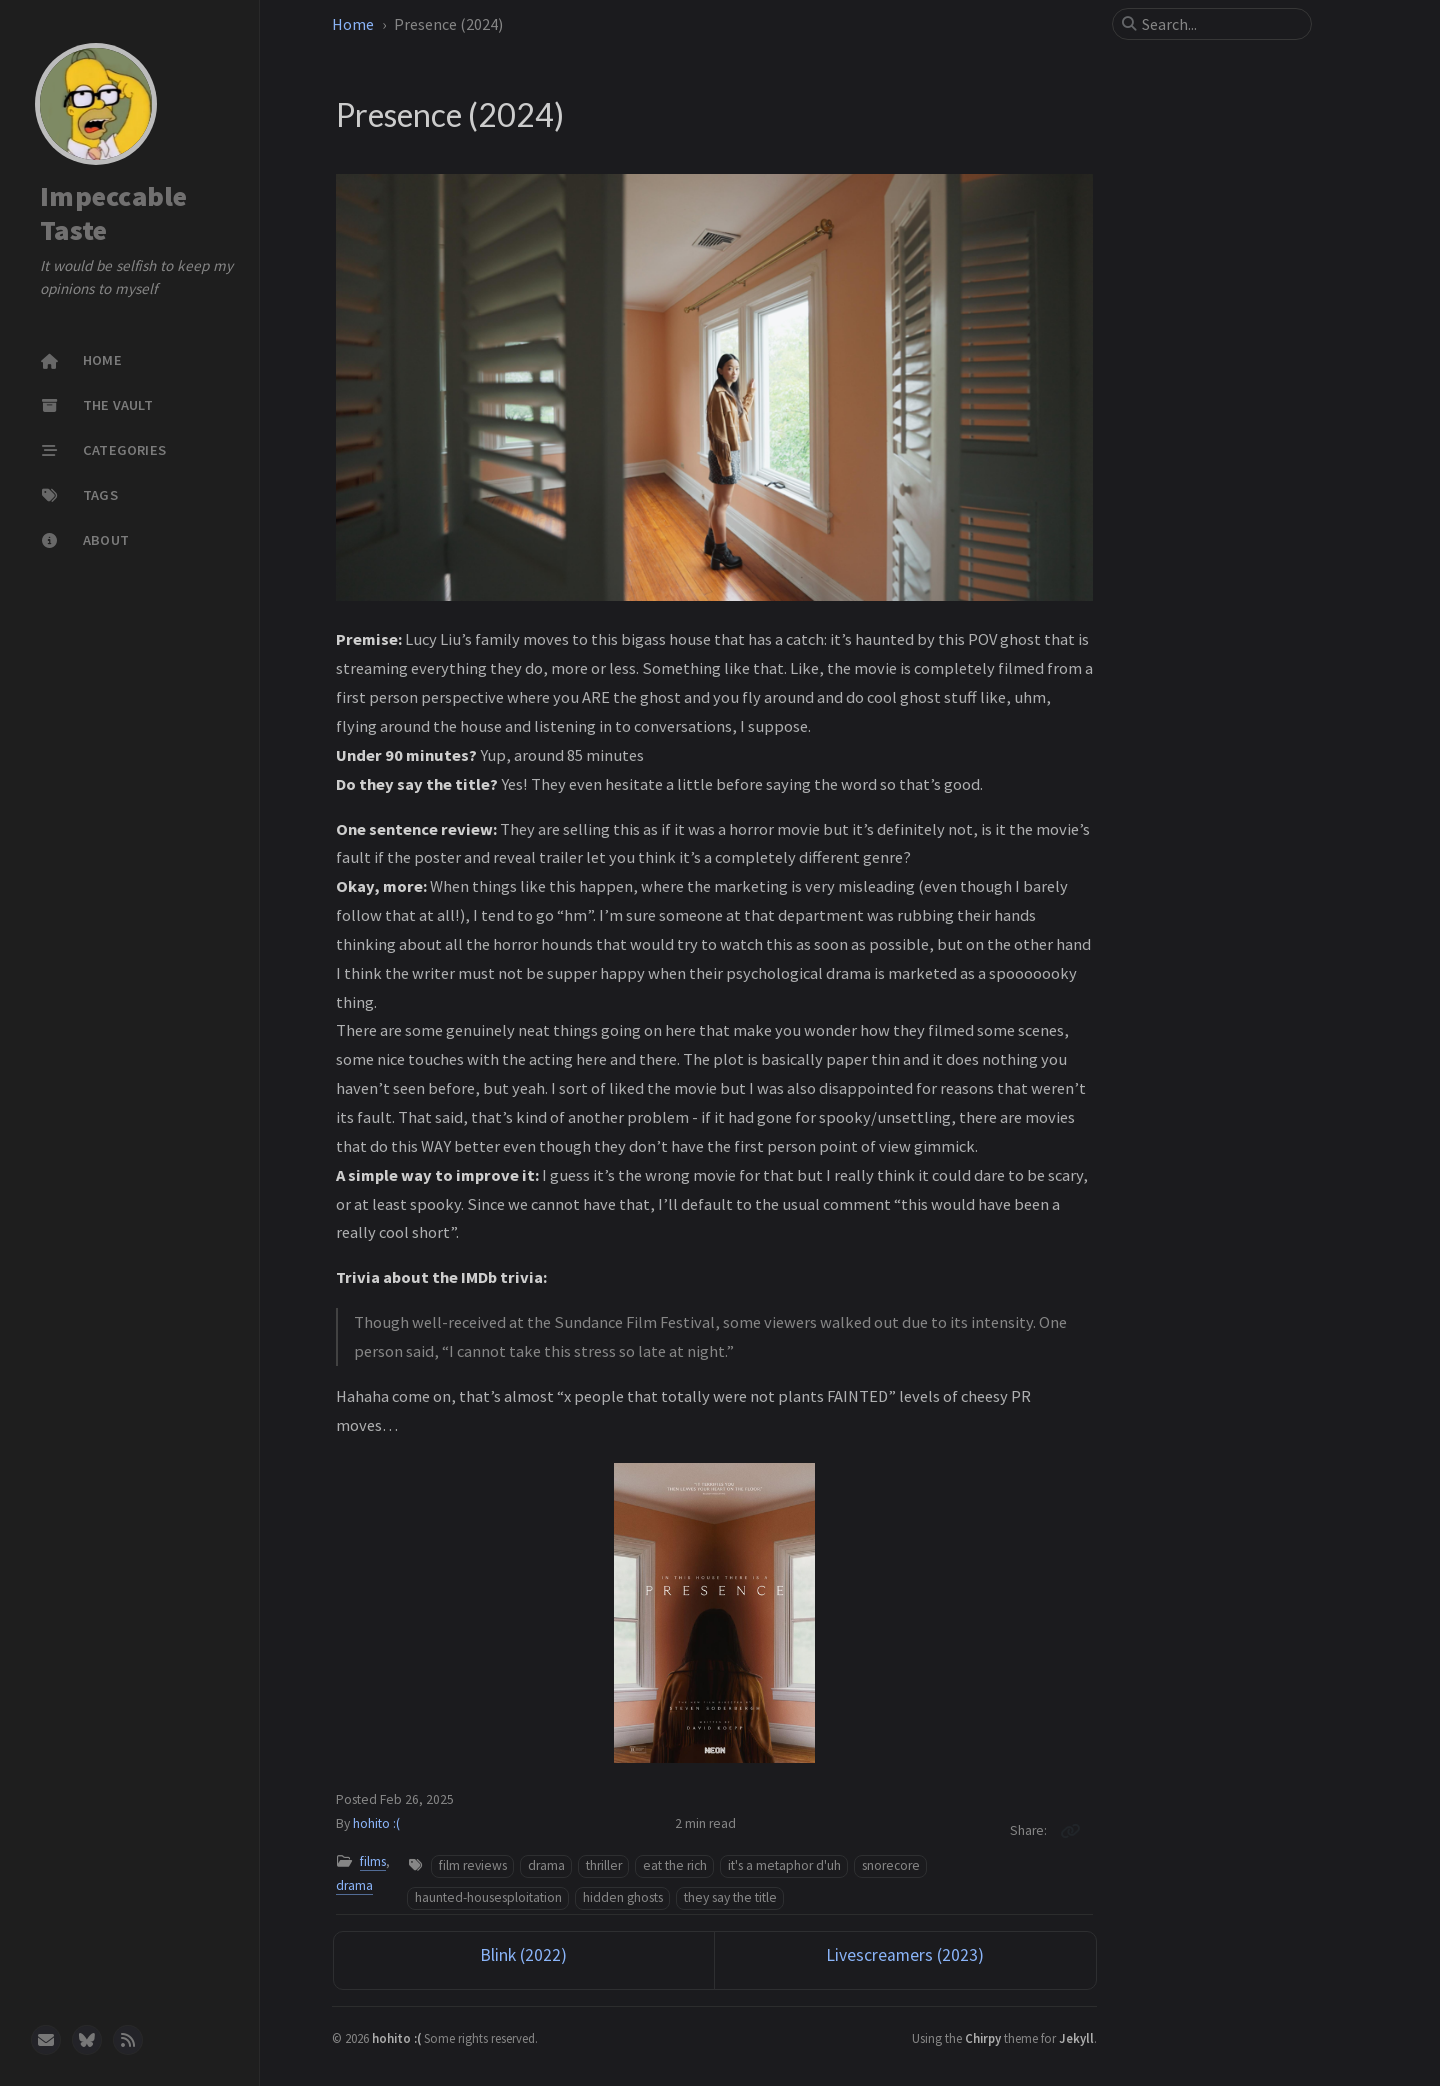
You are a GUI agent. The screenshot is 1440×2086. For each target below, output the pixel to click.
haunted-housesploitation (488, 1897)
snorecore (891, 1865)
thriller (604, 1865)
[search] (1220, 24)
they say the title (730, 1897)
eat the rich (675, 1865)
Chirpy (983, 2038)
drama (354, 1885)
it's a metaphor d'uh (784, 1865)
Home (353, 24)
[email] (46, 2040)
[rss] (128, 2040)
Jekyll (1076, 2038)
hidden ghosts (623, 1897)
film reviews (473, 1865)
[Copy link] (1070, 1831)
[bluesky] (87, 2040)
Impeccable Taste (114, 213)
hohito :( (376, 1823)
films (373, 1861)
